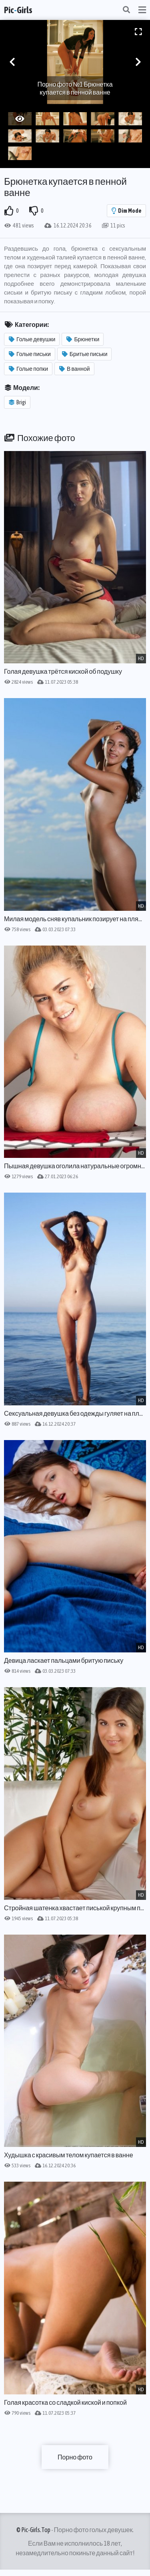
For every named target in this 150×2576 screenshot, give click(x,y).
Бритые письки (85, 354)
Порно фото (75, 2457)
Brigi (17, 402)
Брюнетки (82, 339)
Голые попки (28, 369)
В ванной (74, 369)
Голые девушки (32, 339)
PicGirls (18, 10)
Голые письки (30, 354)
